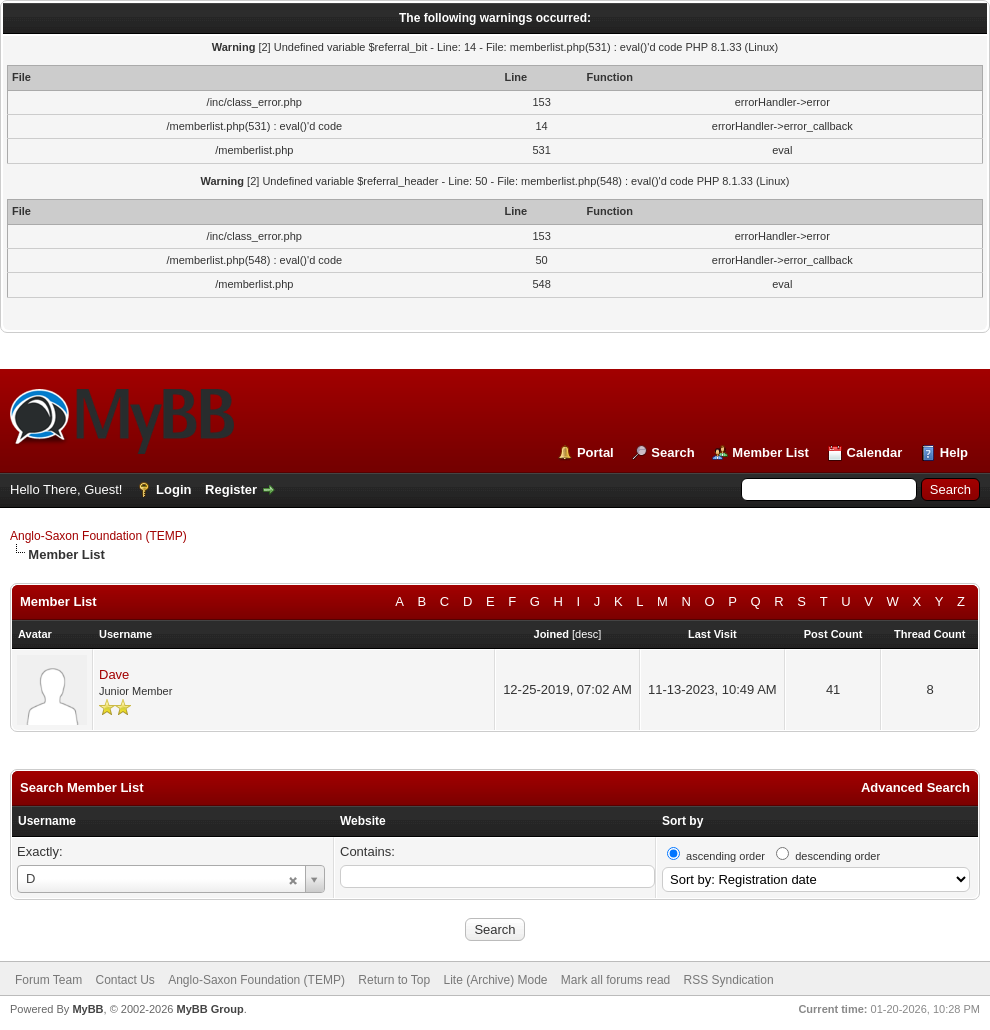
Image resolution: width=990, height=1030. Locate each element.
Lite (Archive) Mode (495, 980)
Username (47, 821)
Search (672, 452)
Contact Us (124, 980)
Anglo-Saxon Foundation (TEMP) (98, 536)
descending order (837, 856)
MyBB (87, 1009)
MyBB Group (209, 1009)
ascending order (725, 856)
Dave (114, 674)
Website (363, 821)
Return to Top (394, 980)
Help (954, 452)
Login (173, 489)
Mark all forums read (615, 980)
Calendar (875, 452)
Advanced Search (915, 787)
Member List (770, 452)
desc (586, 634)
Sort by (682, 821)
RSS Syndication (729, 980)
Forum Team (48, 980)
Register (231, 489)
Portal (595, 452)
